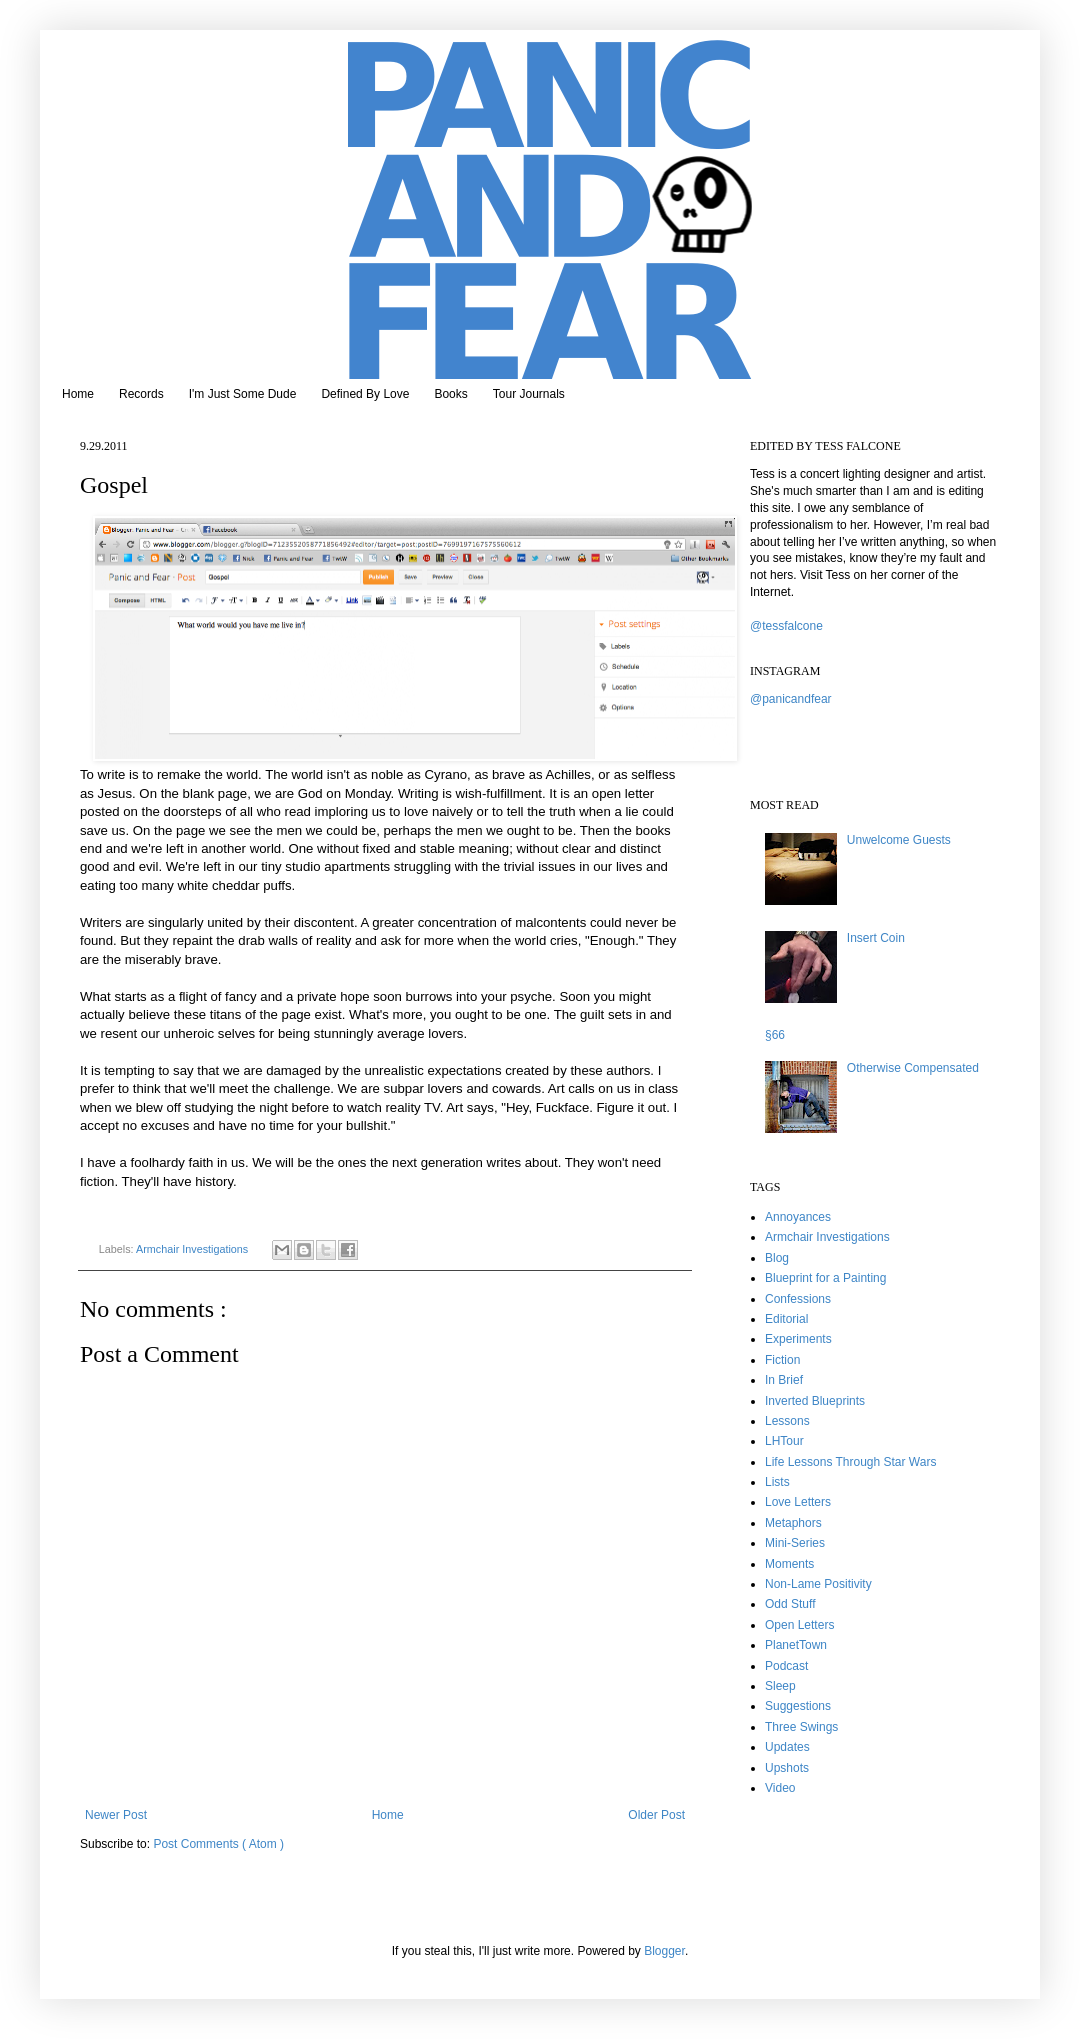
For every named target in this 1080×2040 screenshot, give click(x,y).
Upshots (787, 1768)
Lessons (787, 1421)
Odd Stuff (790, 1604)
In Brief (784, 1380)
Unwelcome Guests (899, 840)
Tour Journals (529, 394)
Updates (787, 1747)
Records (141, 394)
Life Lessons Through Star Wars (850, 1462)
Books (450, 394)
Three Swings (801, 1727)
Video (780, 1788)
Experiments (798, 1339)
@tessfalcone (786, 626)
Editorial (786, 1319)
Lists (777, 1482)
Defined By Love (365, 394)
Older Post (656, 1815)
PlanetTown (796, 1645)
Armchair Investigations (193, 1249)
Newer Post (116, 1815)
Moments (789, 1564)
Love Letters (798, 1502)
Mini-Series (795, 1543)
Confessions (798, 1299)
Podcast (786, 1666)
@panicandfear (791, 699)
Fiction (782, 1360)
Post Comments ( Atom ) (218, 1844)
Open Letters (799, 1625)
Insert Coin (876, 938)
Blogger (664, 1951)
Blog (777, 1258)
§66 (775, 1035)
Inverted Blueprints (815, 1401)
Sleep (780, 1686)
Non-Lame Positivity (818, 1584)
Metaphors (793, 1523)
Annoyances (798, 1217)
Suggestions (798, 1706)
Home (78, 394)
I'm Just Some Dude (243, 394)
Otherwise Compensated (913, 1068)
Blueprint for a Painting (825, 1278)
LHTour (784, 1441)
